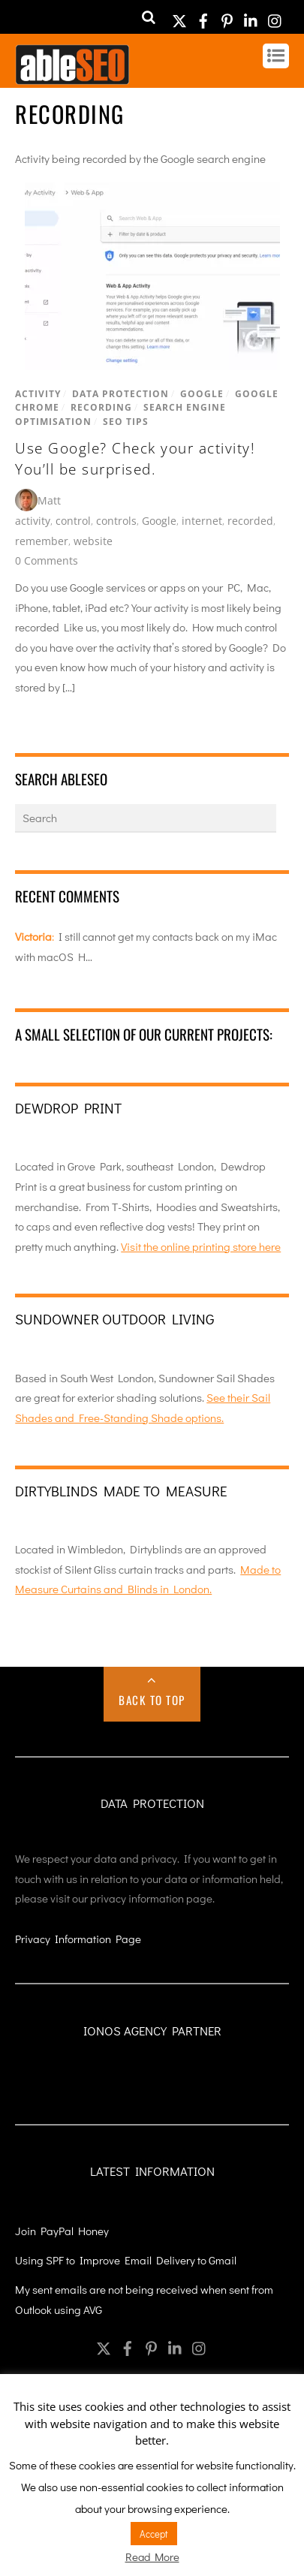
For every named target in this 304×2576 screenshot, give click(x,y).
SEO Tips (126, 421)
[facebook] (203, 16)
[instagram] (275, 16)
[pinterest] (227, 16)
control (73, 521)
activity (32, 521)
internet (202, 521)
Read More (152, 2556)
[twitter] (179, 16)
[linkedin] (251, 16)
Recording (101, 407)
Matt (49, 500)
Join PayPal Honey (62, 2230)
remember (41, 541)
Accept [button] (154, 2533)
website (93, 541)
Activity (38, 393)
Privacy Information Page (78, 1938)
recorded (250, 521)
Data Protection (120, 393)
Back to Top (152, 1700)
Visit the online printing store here (201, 1246)
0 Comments (46, 560)
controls (116, 521)
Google (202, 393)
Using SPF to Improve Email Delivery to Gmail (125, 2259)
